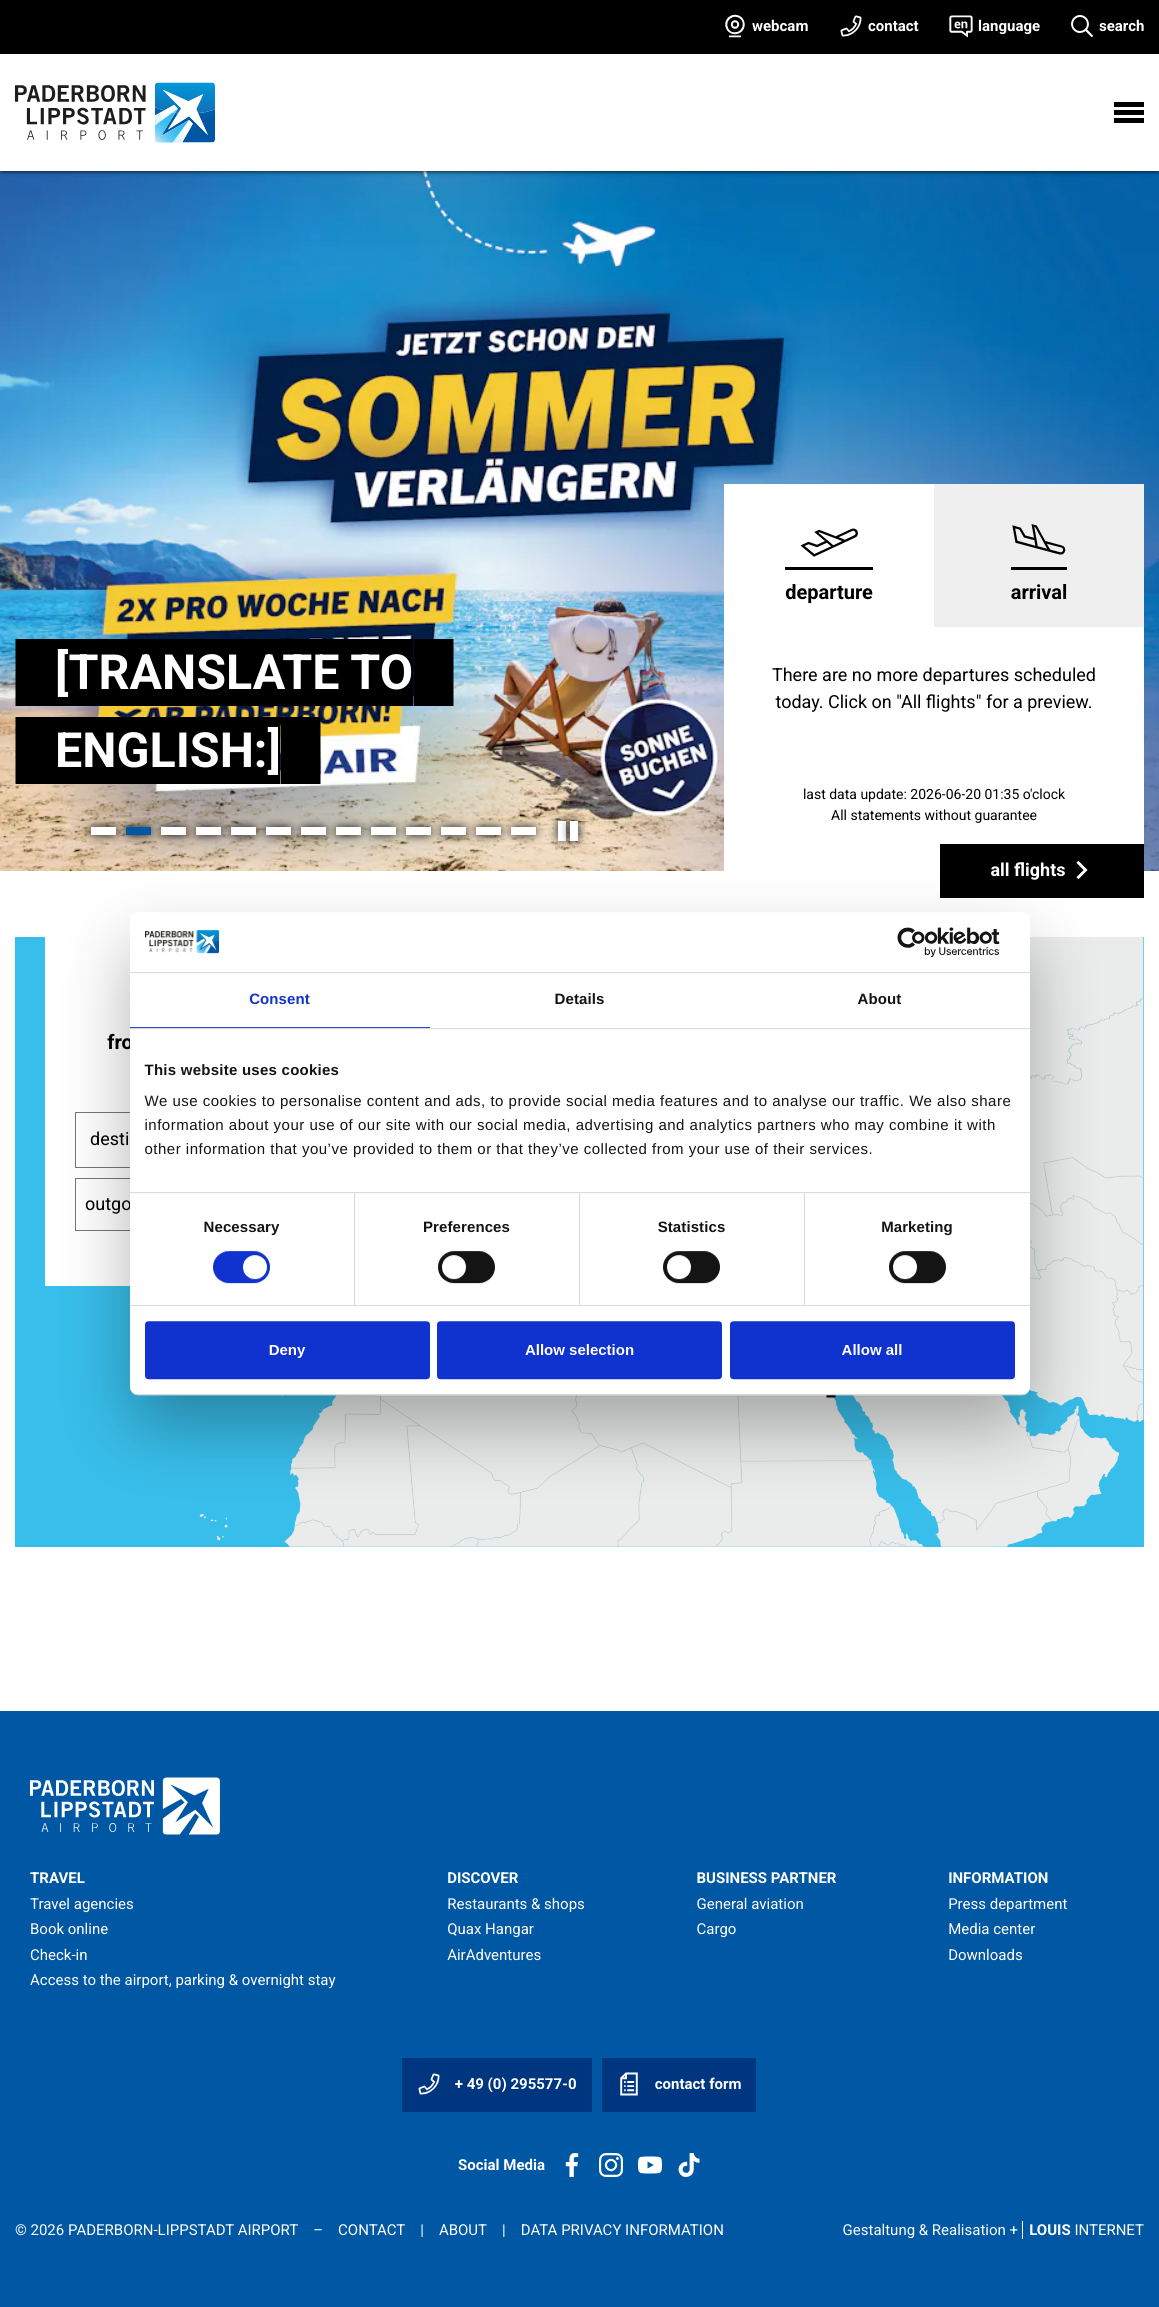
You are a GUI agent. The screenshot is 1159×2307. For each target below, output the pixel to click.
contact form (679, 2084)
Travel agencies (82, 1904)
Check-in (59, 1955)
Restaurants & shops (516, 1904)
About (463, 2230)
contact (893, 26)
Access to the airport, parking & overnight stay (183, 1980)
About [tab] (880, 999)
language (1009, 26)
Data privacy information (622, 2230)
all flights (1042, 870)
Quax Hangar (490, 1929)
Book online (69, 1929)
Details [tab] (580, 999)
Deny (287, 1349)
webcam (780, 26)
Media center (991, 1929)
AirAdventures (494, 1955)
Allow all (872, 1349)
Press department (1007, 1904)
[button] (103, 831)
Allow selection (579, 1349)
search (1121, 26)
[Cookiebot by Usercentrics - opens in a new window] (927, 942)
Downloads (985, 1955)
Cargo (717, 1929)
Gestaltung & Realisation (993, 2230)
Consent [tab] (279, 999)
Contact (371, 2230)
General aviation (750, 1904)
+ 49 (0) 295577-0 (497, 2084)
